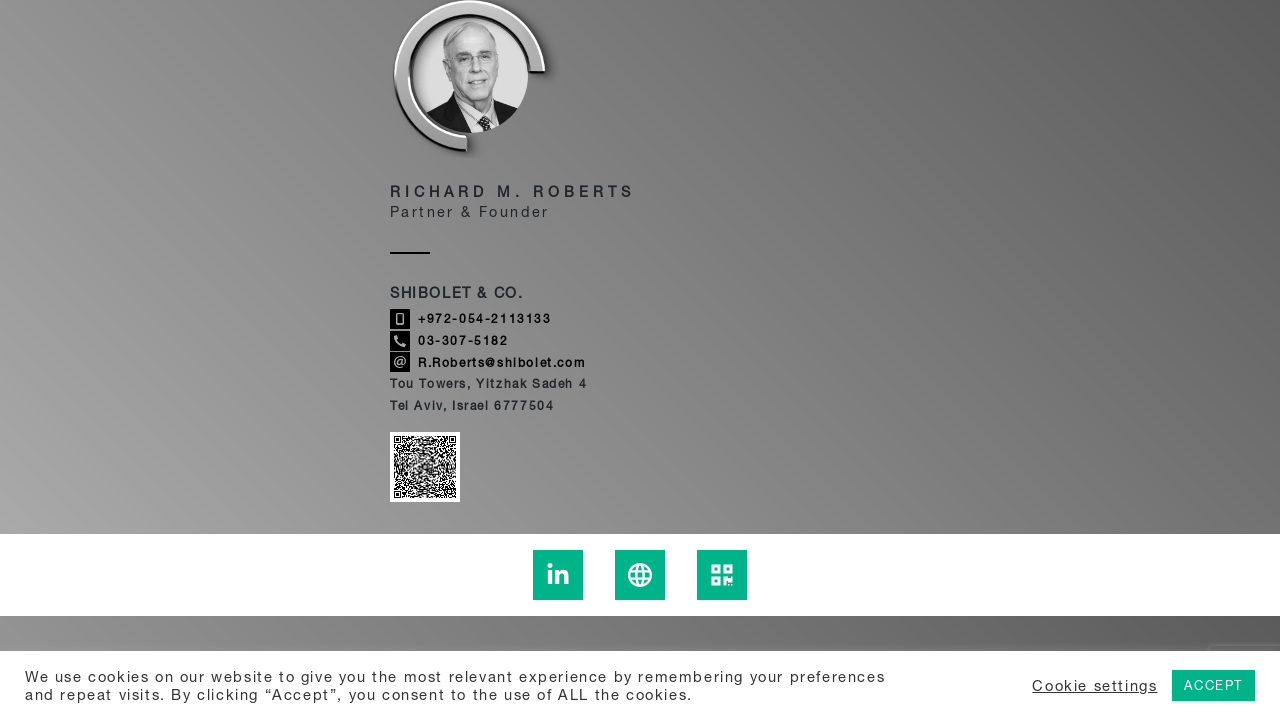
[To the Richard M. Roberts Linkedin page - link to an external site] (558, 575)
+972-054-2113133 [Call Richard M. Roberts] (471, 319)
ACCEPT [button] (1213, 685)
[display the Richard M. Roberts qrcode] (722, 575)
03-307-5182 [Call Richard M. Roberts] (449, 341)
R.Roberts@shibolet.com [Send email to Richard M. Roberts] (487, 362)
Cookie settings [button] (1094, 685)
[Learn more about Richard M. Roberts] (640, 575)
